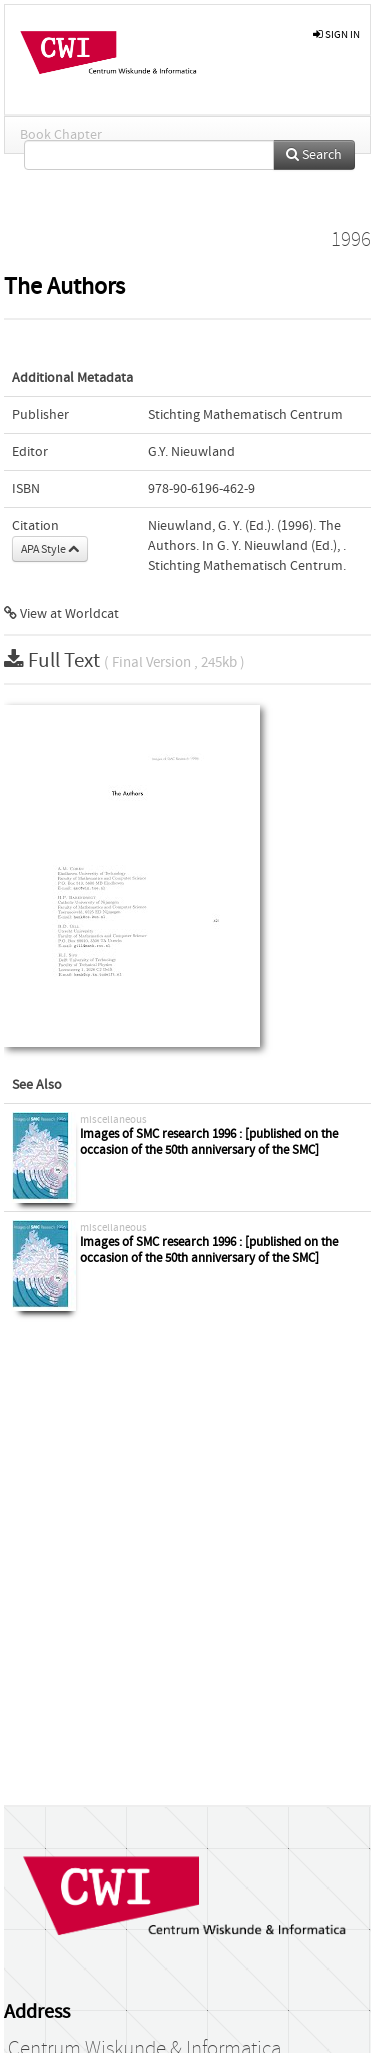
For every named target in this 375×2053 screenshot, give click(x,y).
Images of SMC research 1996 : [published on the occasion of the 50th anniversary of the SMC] (209, 1142)
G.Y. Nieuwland (191, 452)
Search (314, 155)
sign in (336, 34)
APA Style (50, 549)
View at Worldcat (61, 614)
